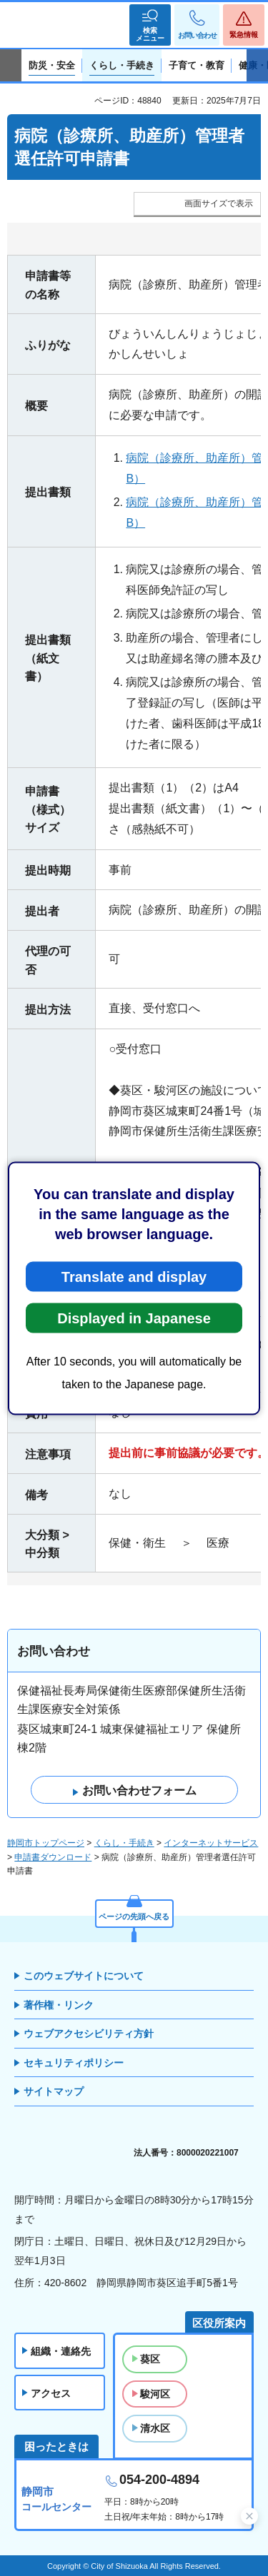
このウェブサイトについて (84, 1975)
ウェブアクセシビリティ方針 (89, 2033)
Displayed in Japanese (134, 1317)
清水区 (155, 2428)
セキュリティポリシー (74, 2063)
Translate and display (134, 1276)
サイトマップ (54, 2091)
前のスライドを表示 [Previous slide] (10, 65)
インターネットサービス (211, 1843)
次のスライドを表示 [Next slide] (257, 65)
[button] (150, 25)
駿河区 (155, 2394)
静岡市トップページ (45, 1843)
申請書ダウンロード (52, 1857)
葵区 (150, 2359)
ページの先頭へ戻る (134, 1916)
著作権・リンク (59, 2005)
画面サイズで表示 (218, 203)
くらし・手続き (124, 1843)
